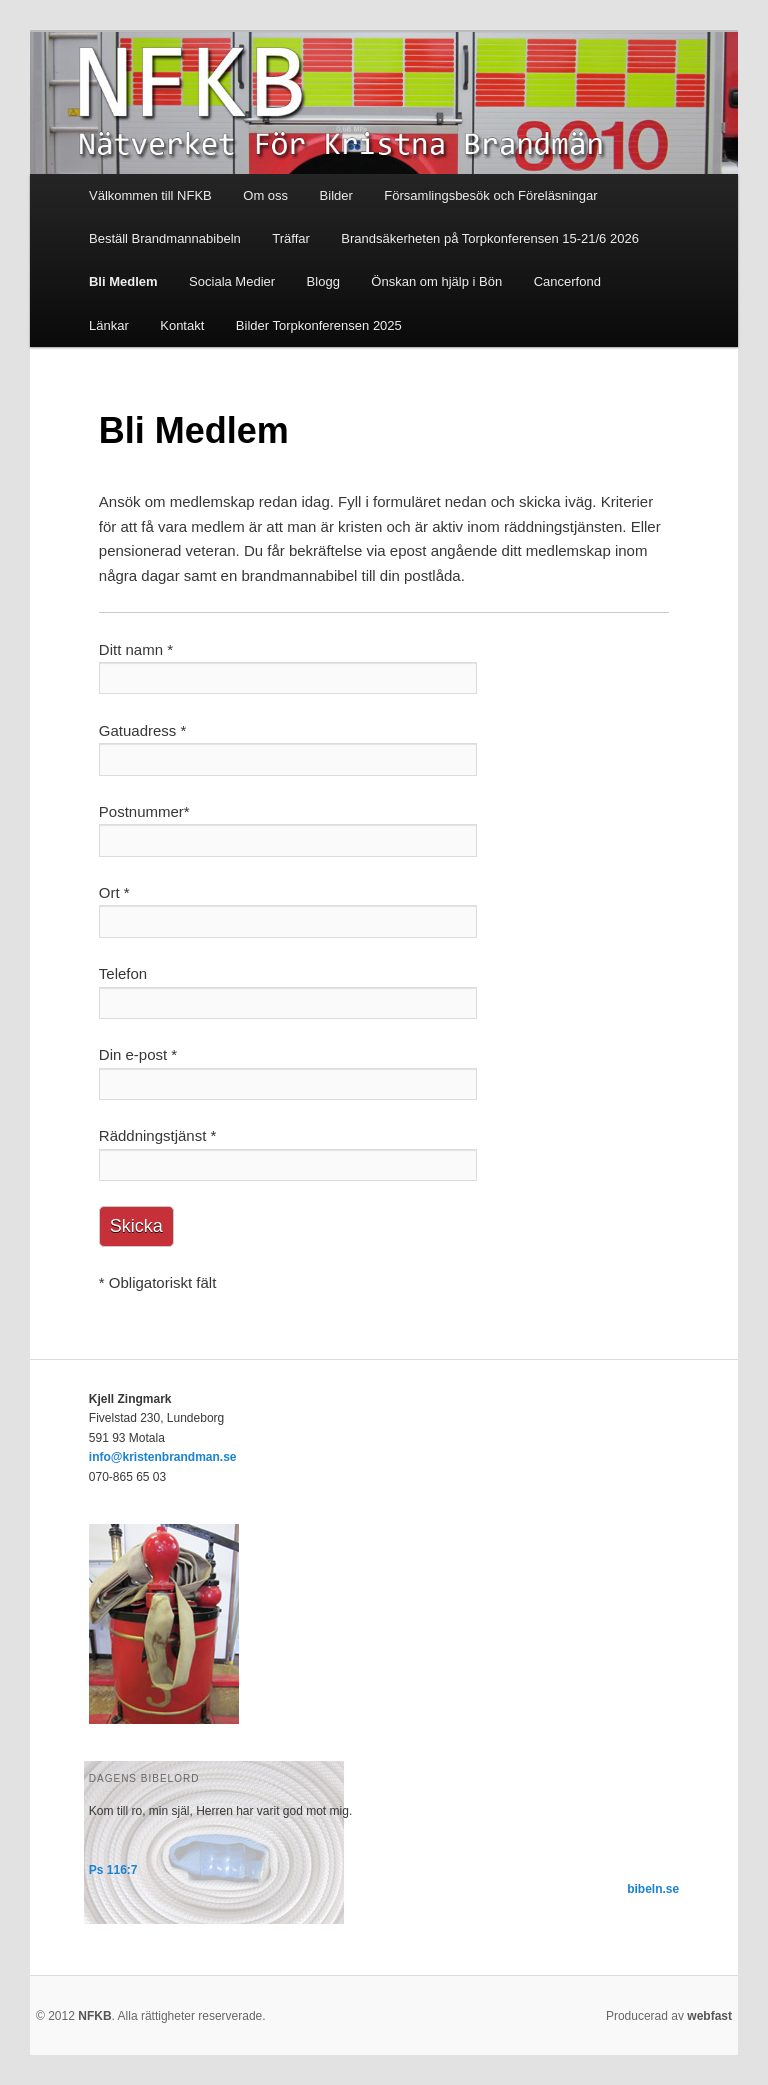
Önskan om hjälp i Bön (436, 281)
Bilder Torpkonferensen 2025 (319, 325)
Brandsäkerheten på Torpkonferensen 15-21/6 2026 (490, 238)
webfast (709, 2016)
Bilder (336, 195)
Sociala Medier (232, 281)
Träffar (291, 238)
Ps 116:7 (113, 1870)
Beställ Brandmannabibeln (165, 238)
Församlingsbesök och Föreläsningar (490, 195)
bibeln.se (653, 1889)
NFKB (94, 2016)
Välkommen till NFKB (150, 195)
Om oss (265, 195)
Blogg (323, 281)
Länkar (109, 325)
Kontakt (182, 325)
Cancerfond (567, 281)
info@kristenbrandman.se (163, 1457)
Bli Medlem (123, 281)
